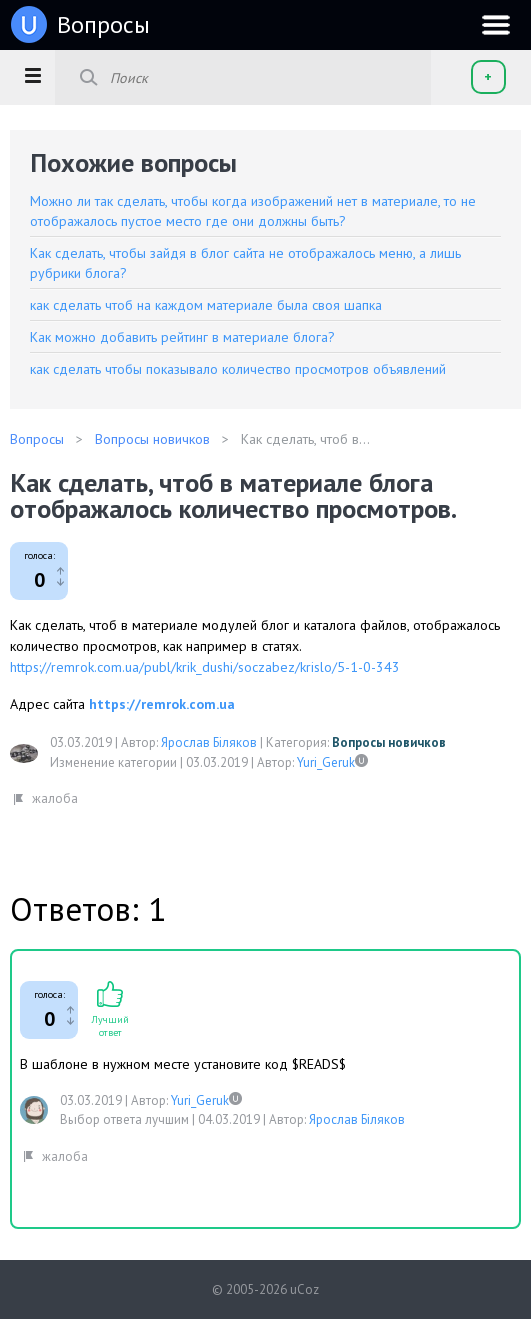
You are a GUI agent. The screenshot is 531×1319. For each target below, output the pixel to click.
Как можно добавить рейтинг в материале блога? (182, 337)
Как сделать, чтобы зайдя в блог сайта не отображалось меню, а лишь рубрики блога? (245, 263)
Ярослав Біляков (209, 742)
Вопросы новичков (389, 742)
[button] (32, 75)
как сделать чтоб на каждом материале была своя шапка (206, 305)
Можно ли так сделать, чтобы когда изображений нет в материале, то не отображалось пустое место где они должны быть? (253, 211)
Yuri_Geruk (326, 762)
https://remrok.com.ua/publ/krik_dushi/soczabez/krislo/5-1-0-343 (205, 667)
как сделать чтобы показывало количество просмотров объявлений (238, 369)
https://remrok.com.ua (162, 704)
